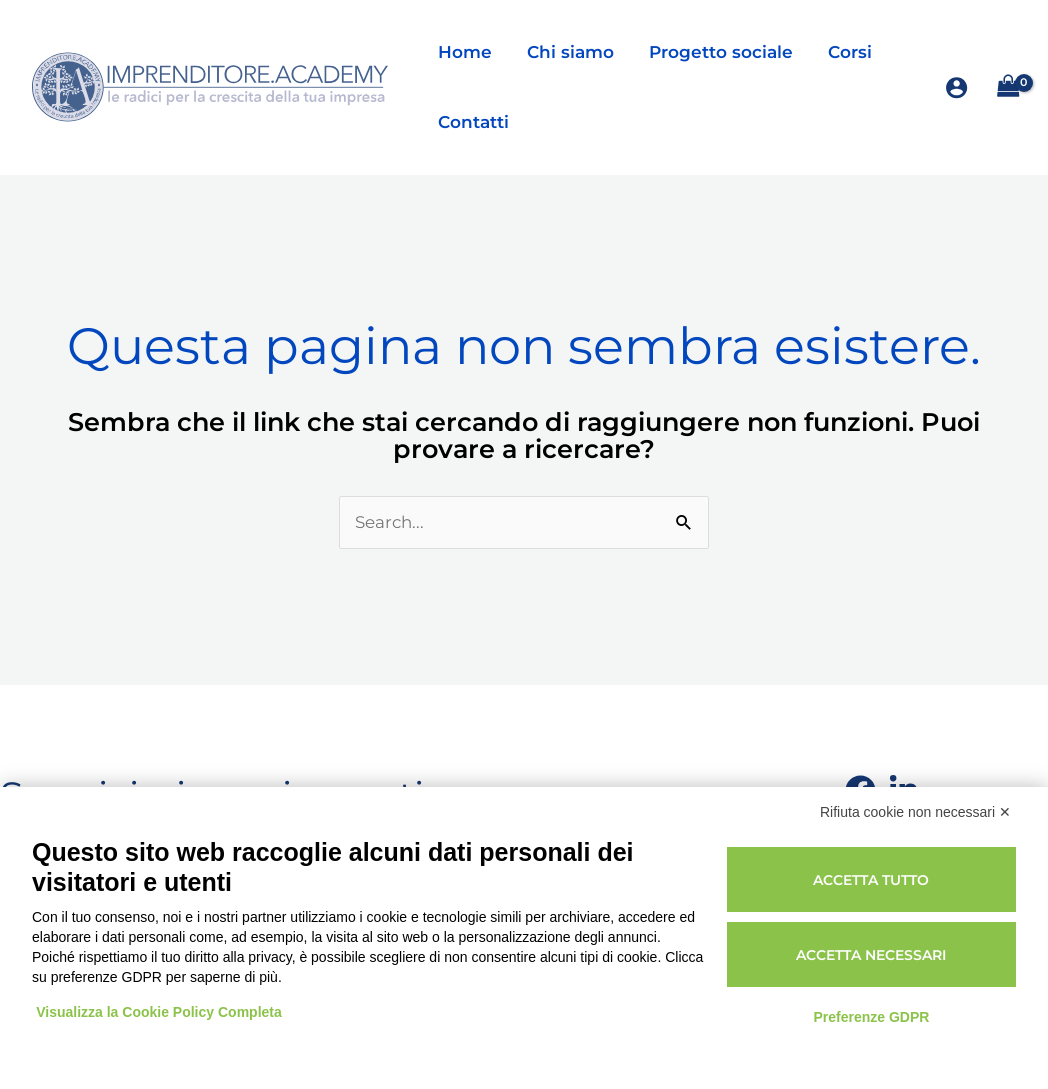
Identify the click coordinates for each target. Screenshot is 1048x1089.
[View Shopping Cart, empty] (1008, 87)
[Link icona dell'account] (956, 87)
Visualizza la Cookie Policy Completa (160, 1012)
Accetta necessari (871, 955)
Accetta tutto (871, 880)
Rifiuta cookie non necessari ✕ (915, 812)
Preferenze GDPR (871, 1017)
